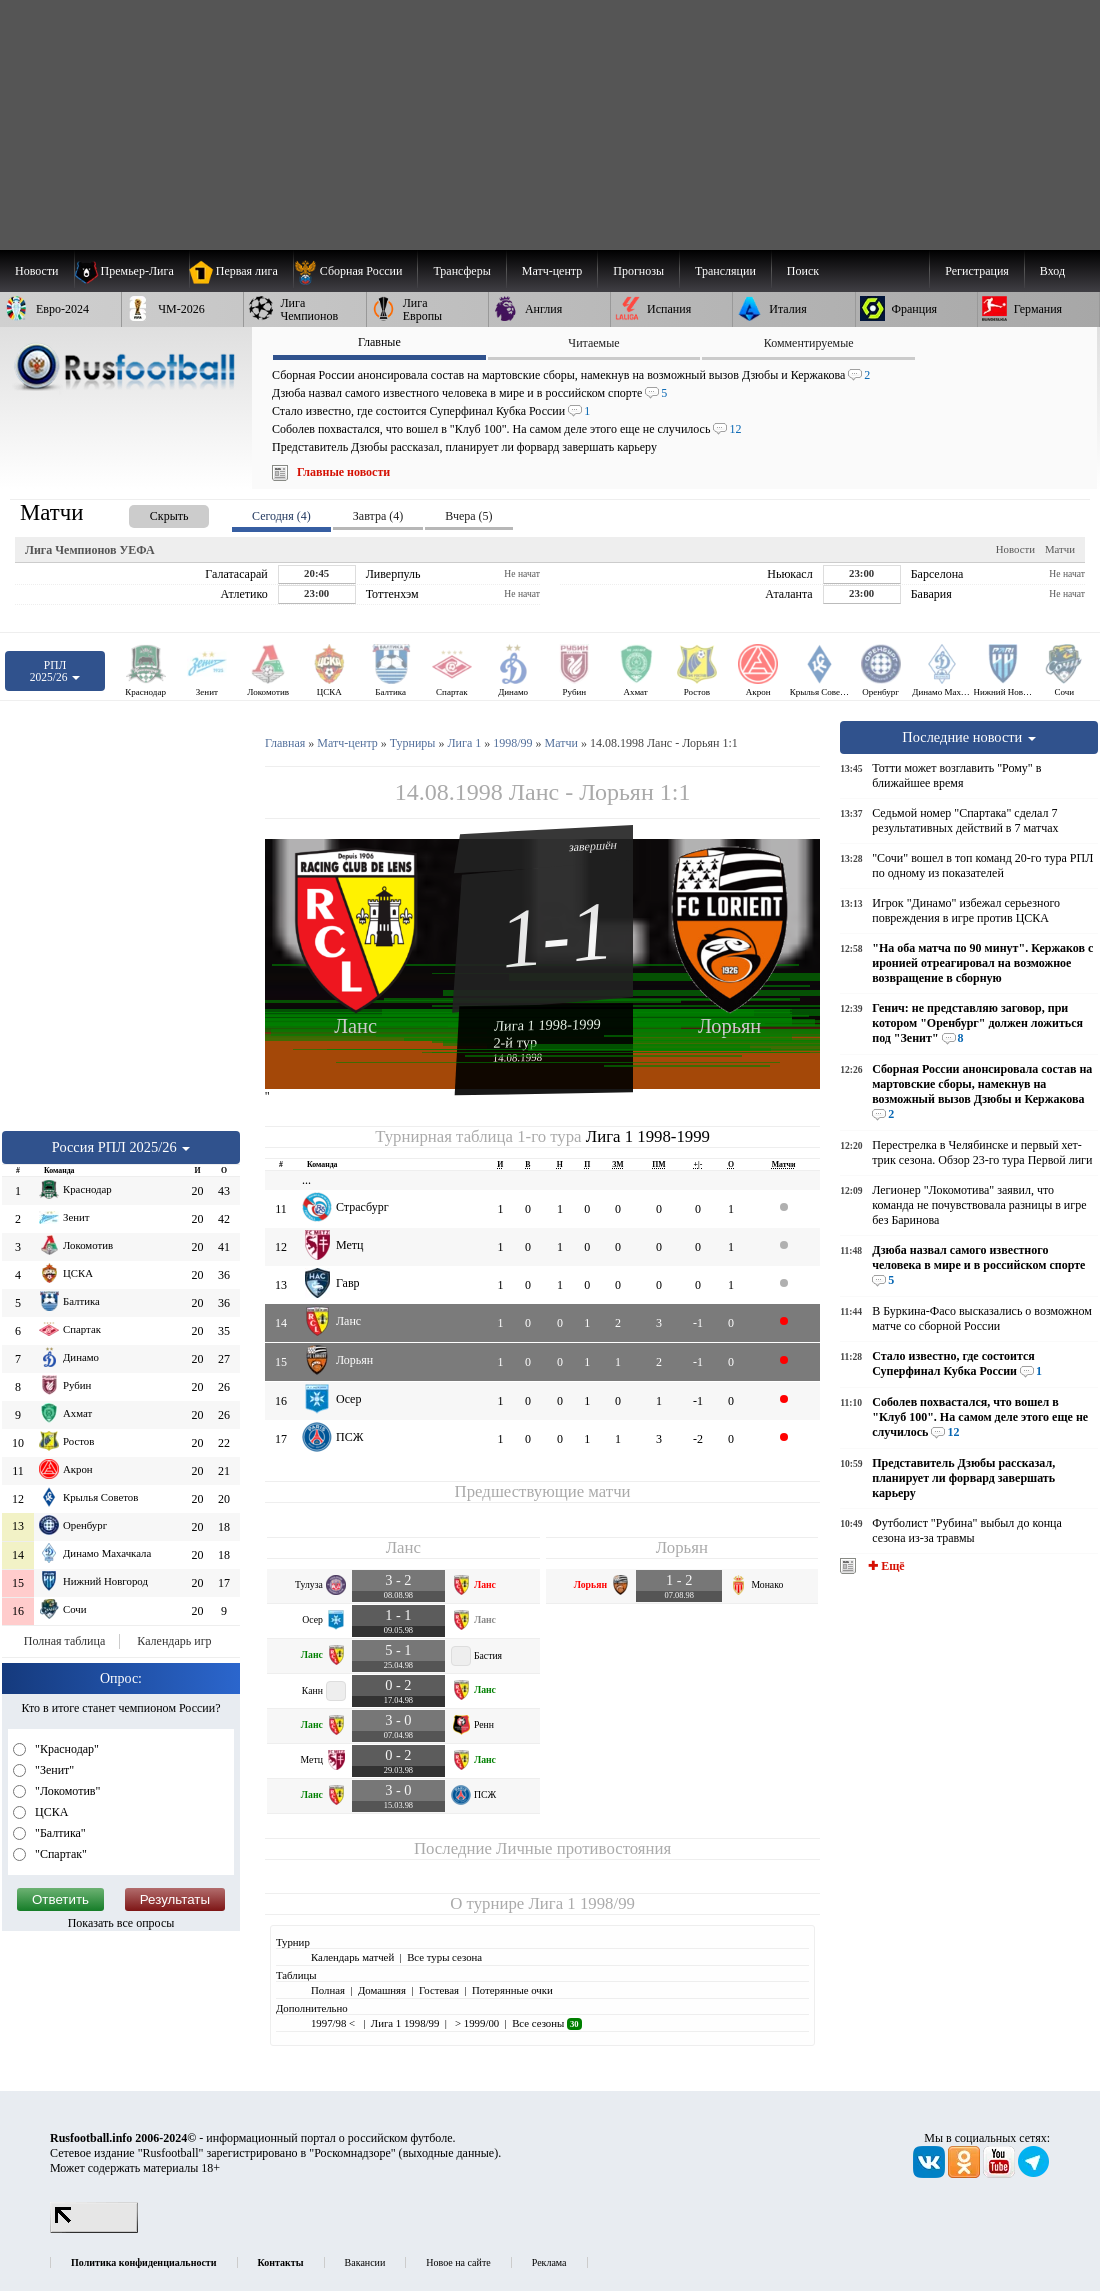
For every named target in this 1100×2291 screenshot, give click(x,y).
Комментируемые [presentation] (809, 343)
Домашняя (382, 1990)
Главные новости (343, 472)
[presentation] (149, 512)
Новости (1015, 549)
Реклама (549, 2262)
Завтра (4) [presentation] (378, 516)
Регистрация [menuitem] (977, 271)
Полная (328, 1990)
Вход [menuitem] (1052, 271)
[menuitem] (355, 271)
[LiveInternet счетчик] (94, 2229)
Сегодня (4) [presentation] (281, 516)
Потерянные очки (512, 1990)
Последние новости (969, 737)
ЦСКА (50, 1812)
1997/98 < (334, 2023)
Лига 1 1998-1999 (547, 1025)
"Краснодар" (65, 1749)
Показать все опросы (121, 1923)
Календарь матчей (352, 1957)
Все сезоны (546, 2023)
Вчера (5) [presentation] (468, 516)
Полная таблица (64, 1641)
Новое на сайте (458, 2262)
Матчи (1060, 549)
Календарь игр (174, 1641)
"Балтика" (59, 1833)
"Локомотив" (66, 1791)
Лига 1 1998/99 (581, 1903)
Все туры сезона (444, 1957)
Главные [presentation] (379, 342)
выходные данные (449, 2153)
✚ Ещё (884, 1566)
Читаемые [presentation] (593, 343)
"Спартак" (59, 1854)
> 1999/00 (475, 2023)
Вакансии (365, 2262)
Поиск (803, 271)
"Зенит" (53, 1770)
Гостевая (439, 1990)
